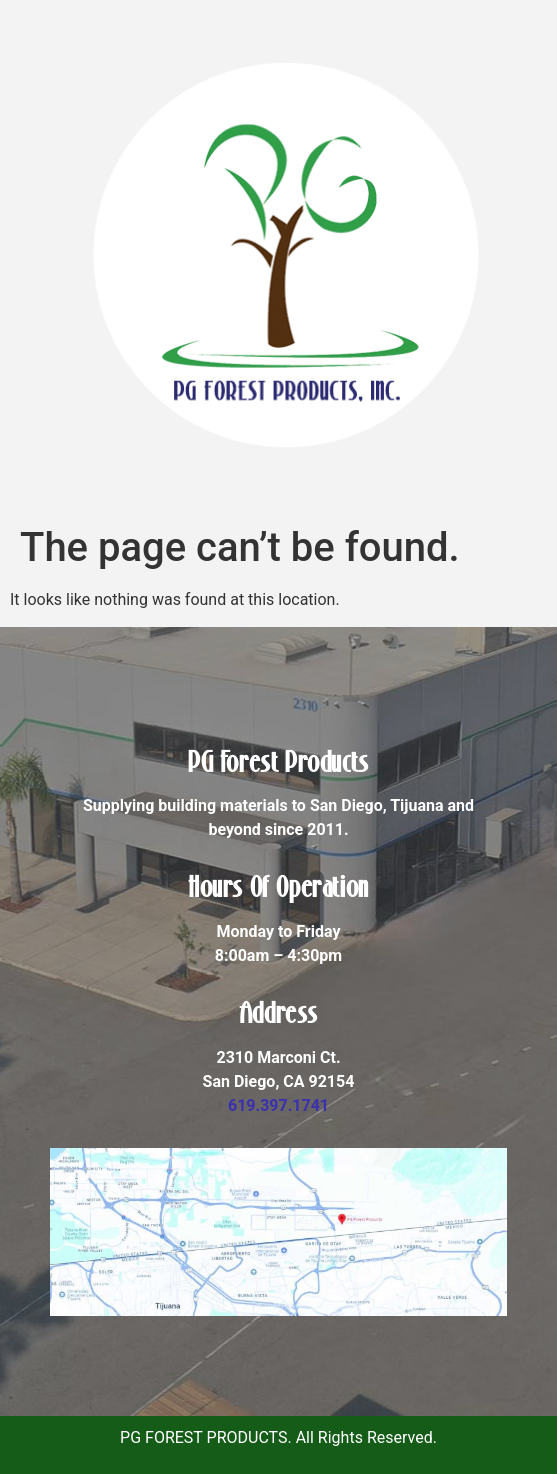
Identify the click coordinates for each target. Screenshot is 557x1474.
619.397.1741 (278, 1105)
